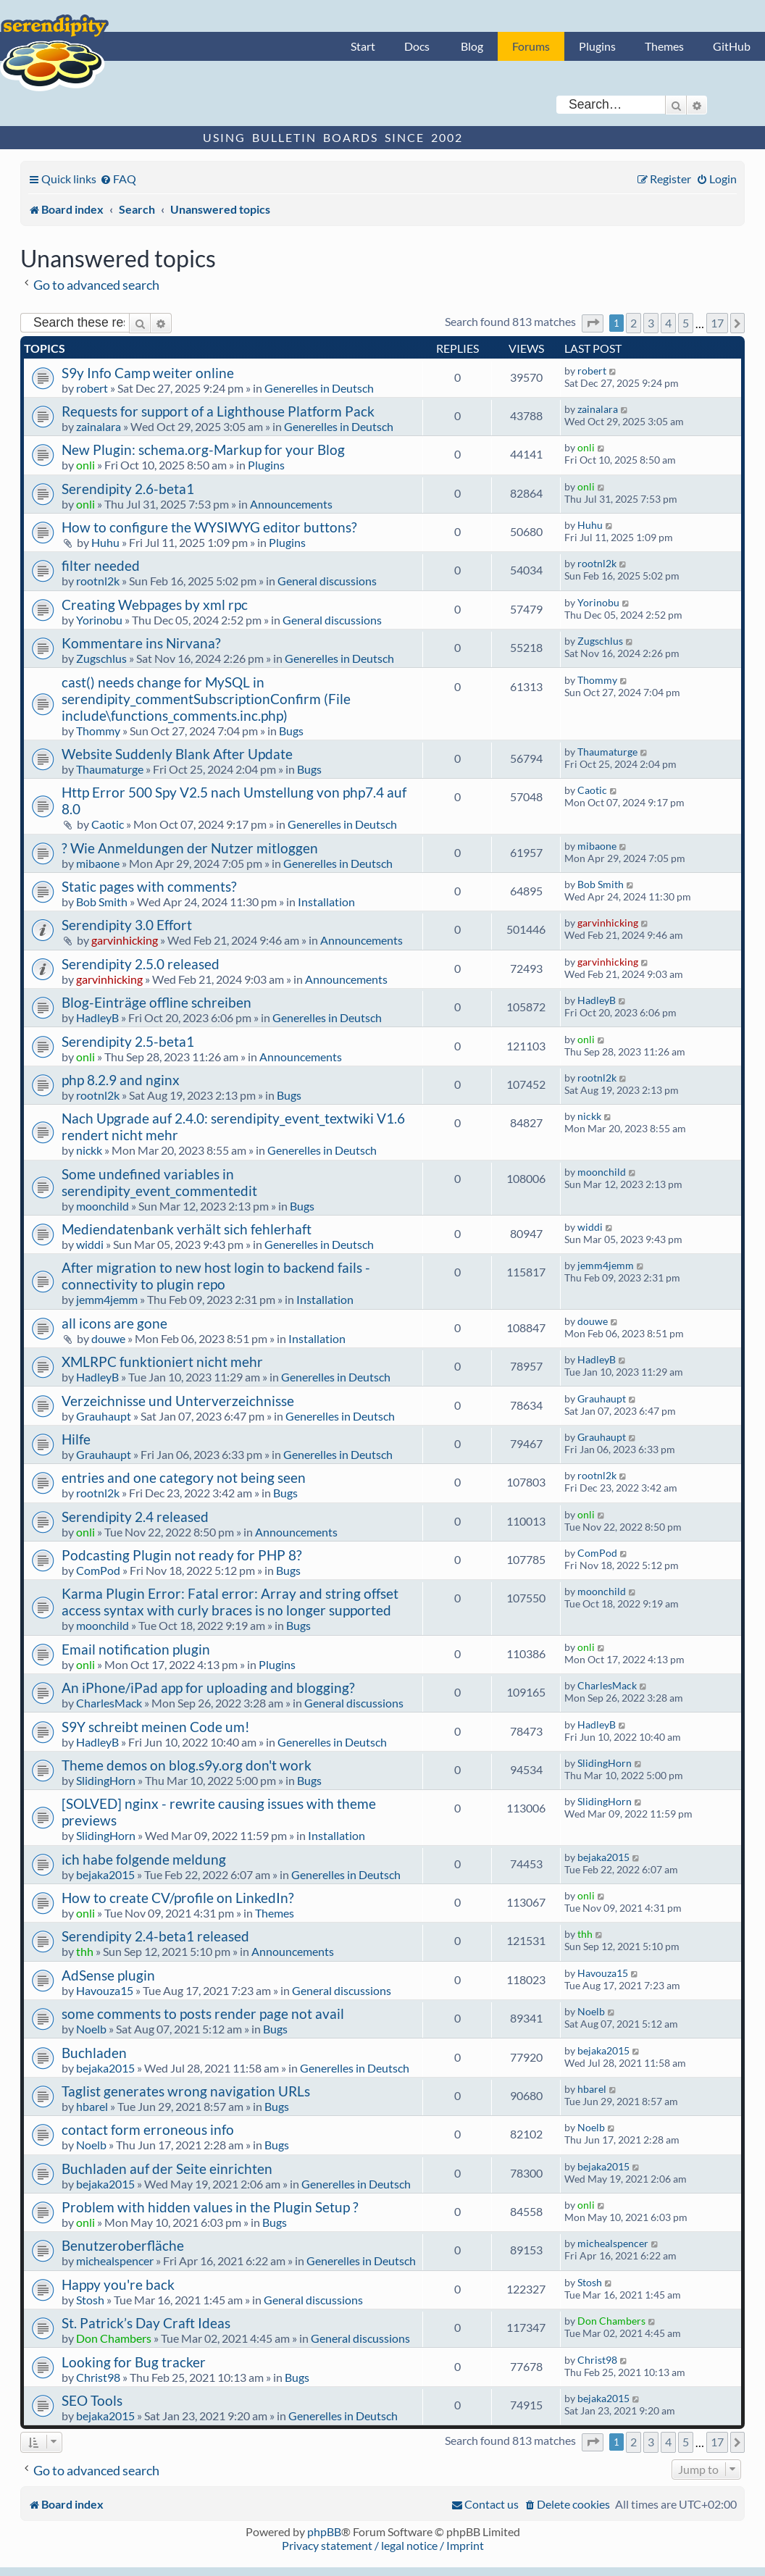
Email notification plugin (136, 1649)
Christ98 (98, 2377)
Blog (472, 46)
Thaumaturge (109, 769)
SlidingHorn (105, 1780)
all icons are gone (114, 1323)
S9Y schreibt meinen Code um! (156, 1726)
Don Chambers (113, 2338)
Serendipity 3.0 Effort (127, 924)
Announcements (291, 504)
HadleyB (97, 1017)
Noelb (91, 2029)
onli (85, 465)
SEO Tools (92, 2400)
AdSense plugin (108, 1975)
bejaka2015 (105, 1874)
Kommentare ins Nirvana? (141, 643)
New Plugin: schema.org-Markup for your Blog (203, 449)
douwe (108, 1338)
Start (363, 46)
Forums (531, 46)
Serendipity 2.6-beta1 (128, 488)
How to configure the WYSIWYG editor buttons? (209, 527)
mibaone (98, 863)
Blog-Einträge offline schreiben (156, 1002)
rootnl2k (98, 580)
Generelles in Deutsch (319, 388)
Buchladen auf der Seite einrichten (167, 2168)
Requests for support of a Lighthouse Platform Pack (218, 411)
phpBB (324, 2531)
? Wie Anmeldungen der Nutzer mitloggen (190, 848)
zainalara (98, 426)
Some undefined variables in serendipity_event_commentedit (159, 1182)
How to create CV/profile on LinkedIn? (178, 1897)
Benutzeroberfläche (123, 2245)
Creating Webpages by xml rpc (155, 604)
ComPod (98, 1570)
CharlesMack (109, 1703)
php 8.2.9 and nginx (121, 1079)
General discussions (327, 580)
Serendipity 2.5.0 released (141, 963)
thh (84, 1951)
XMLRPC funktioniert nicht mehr (162, 1361)
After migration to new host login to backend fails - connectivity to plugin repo (216, 1275)
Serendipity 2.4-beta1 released (155, 1936)
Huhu (105, 542)
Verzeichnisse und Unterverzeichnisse (178, 1400)
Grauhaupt (103, 1416)
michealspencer (115, 2260)
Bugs (291, 730)
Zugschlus (101, 658)
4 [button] (668, 323)
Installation (326, 901)
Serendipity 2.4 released (135, 1516)
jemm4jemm (107, 1299)
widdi (90, 1244)
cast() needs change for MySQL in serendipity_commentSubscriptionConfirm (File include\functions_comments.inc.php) (206, 699)
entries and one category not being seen (184, 1477)
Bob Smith (102, 901)
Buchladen (94, 2052)
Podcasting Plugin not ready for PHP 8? (182, 1555)
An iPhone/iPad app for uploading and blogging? (208, 1687)
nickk (89, 1150)
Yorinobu (99, 620)
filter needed (101, 565)
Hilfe (76, 1439)
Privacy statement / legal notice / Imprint (383, 2545)
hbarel (92, 2106)
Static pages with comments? (149, 886)
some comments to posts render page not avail (203, 2013)
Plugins (597, 46)
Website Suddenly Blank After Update (177, 753)
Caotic (107, 824)
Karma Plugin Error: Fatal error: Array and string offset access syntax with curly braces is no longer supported (230, 1601)
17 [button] (717, 323)
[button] (592, 323)
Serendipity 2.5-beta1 (128, 1041)
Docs (417, 46)
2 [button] (633, 323)
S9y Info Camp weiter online (148, 372)
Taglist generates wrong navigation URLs (186, 2091)
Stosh (90, 2300)
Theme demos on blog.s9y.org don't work (187, 1765)
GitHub (732, 46)
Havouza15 (104, 1990)
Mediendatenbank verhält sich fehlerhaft (187, 1229)
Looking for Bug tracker (134, 2362)
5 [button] (685, 323)
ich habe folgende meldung (144, 1859)
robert (92, 388)
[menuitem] (118, 178)
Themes (664, 46)
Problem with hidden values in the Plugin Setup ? (210, 2207)
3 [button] (651, 323)
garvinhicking (124, 940)
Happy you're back (118, 2284)
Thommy (98, 730)
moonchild (102, 1206)
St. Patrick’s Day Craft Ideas (146, 2322)
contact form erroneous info (148, 2129)
